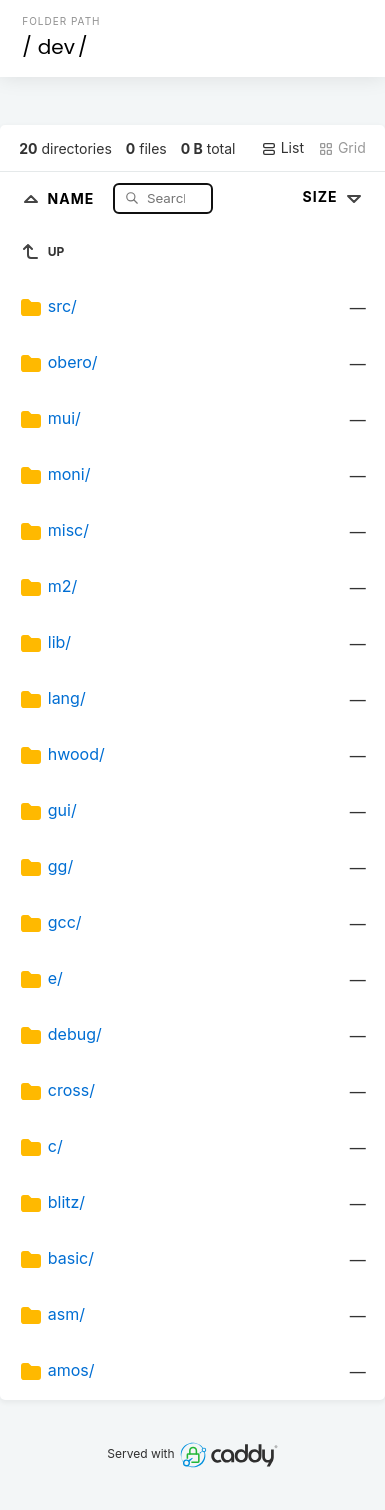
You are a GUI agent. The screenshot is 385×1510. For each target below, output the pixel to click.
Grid (342, 148)
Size (334, 196)
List (282, 148)
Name (73, 197)
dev (56, 47)
